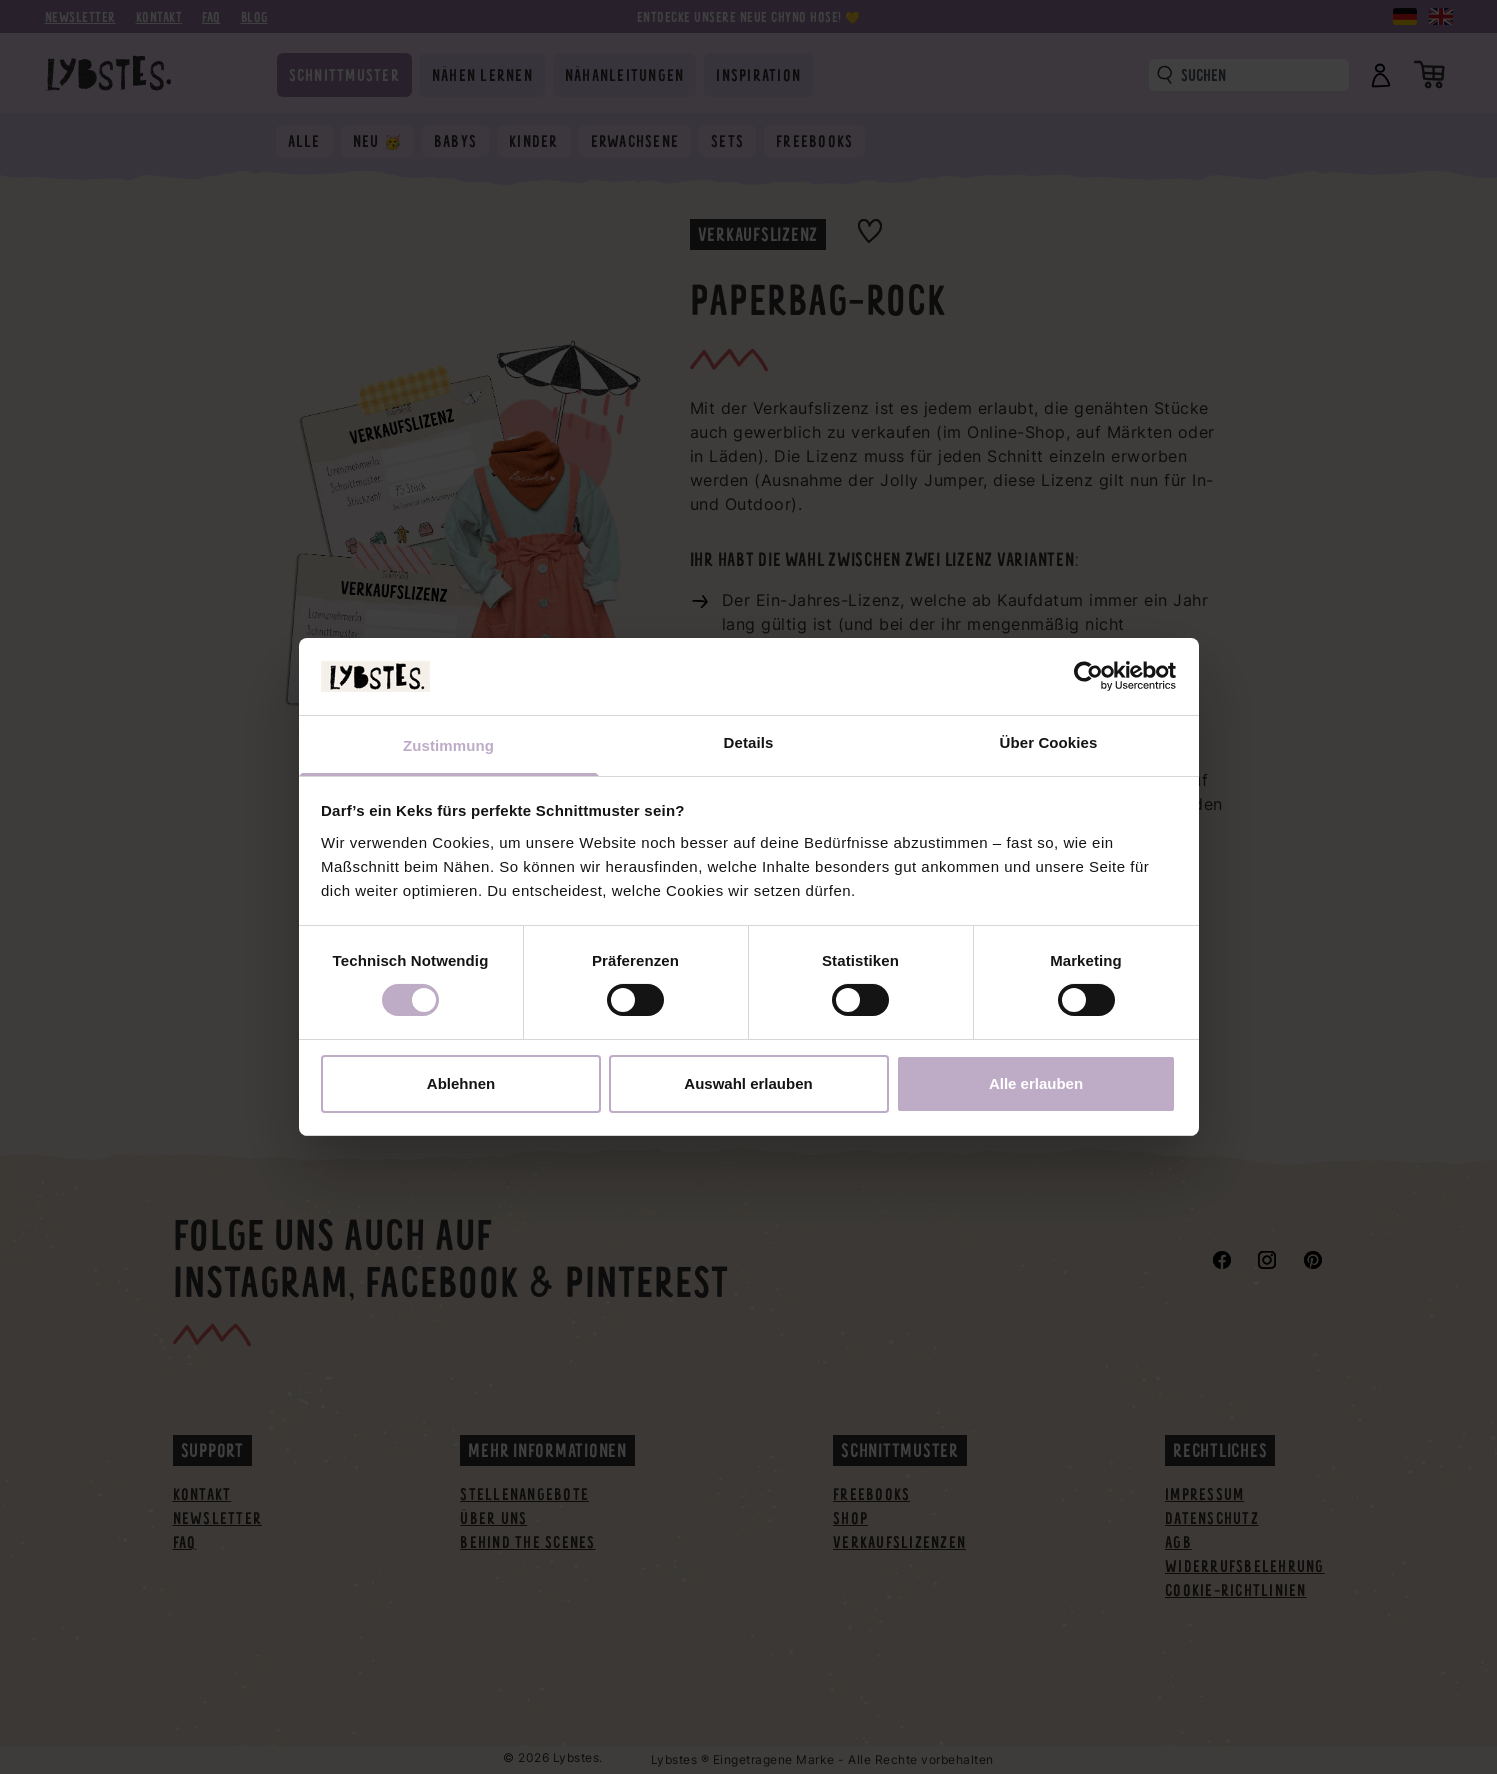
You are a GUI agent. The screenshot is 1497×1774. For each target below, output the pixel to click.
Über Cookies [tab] (1049, 742)
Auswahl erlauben (748, 1083)
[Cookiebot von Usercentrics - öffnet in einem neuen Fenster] (1088, 676)
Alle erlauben (1036, 1083)
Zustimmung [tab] (448, 745)
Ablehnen (461, 1083)
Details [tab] (749, 742)
